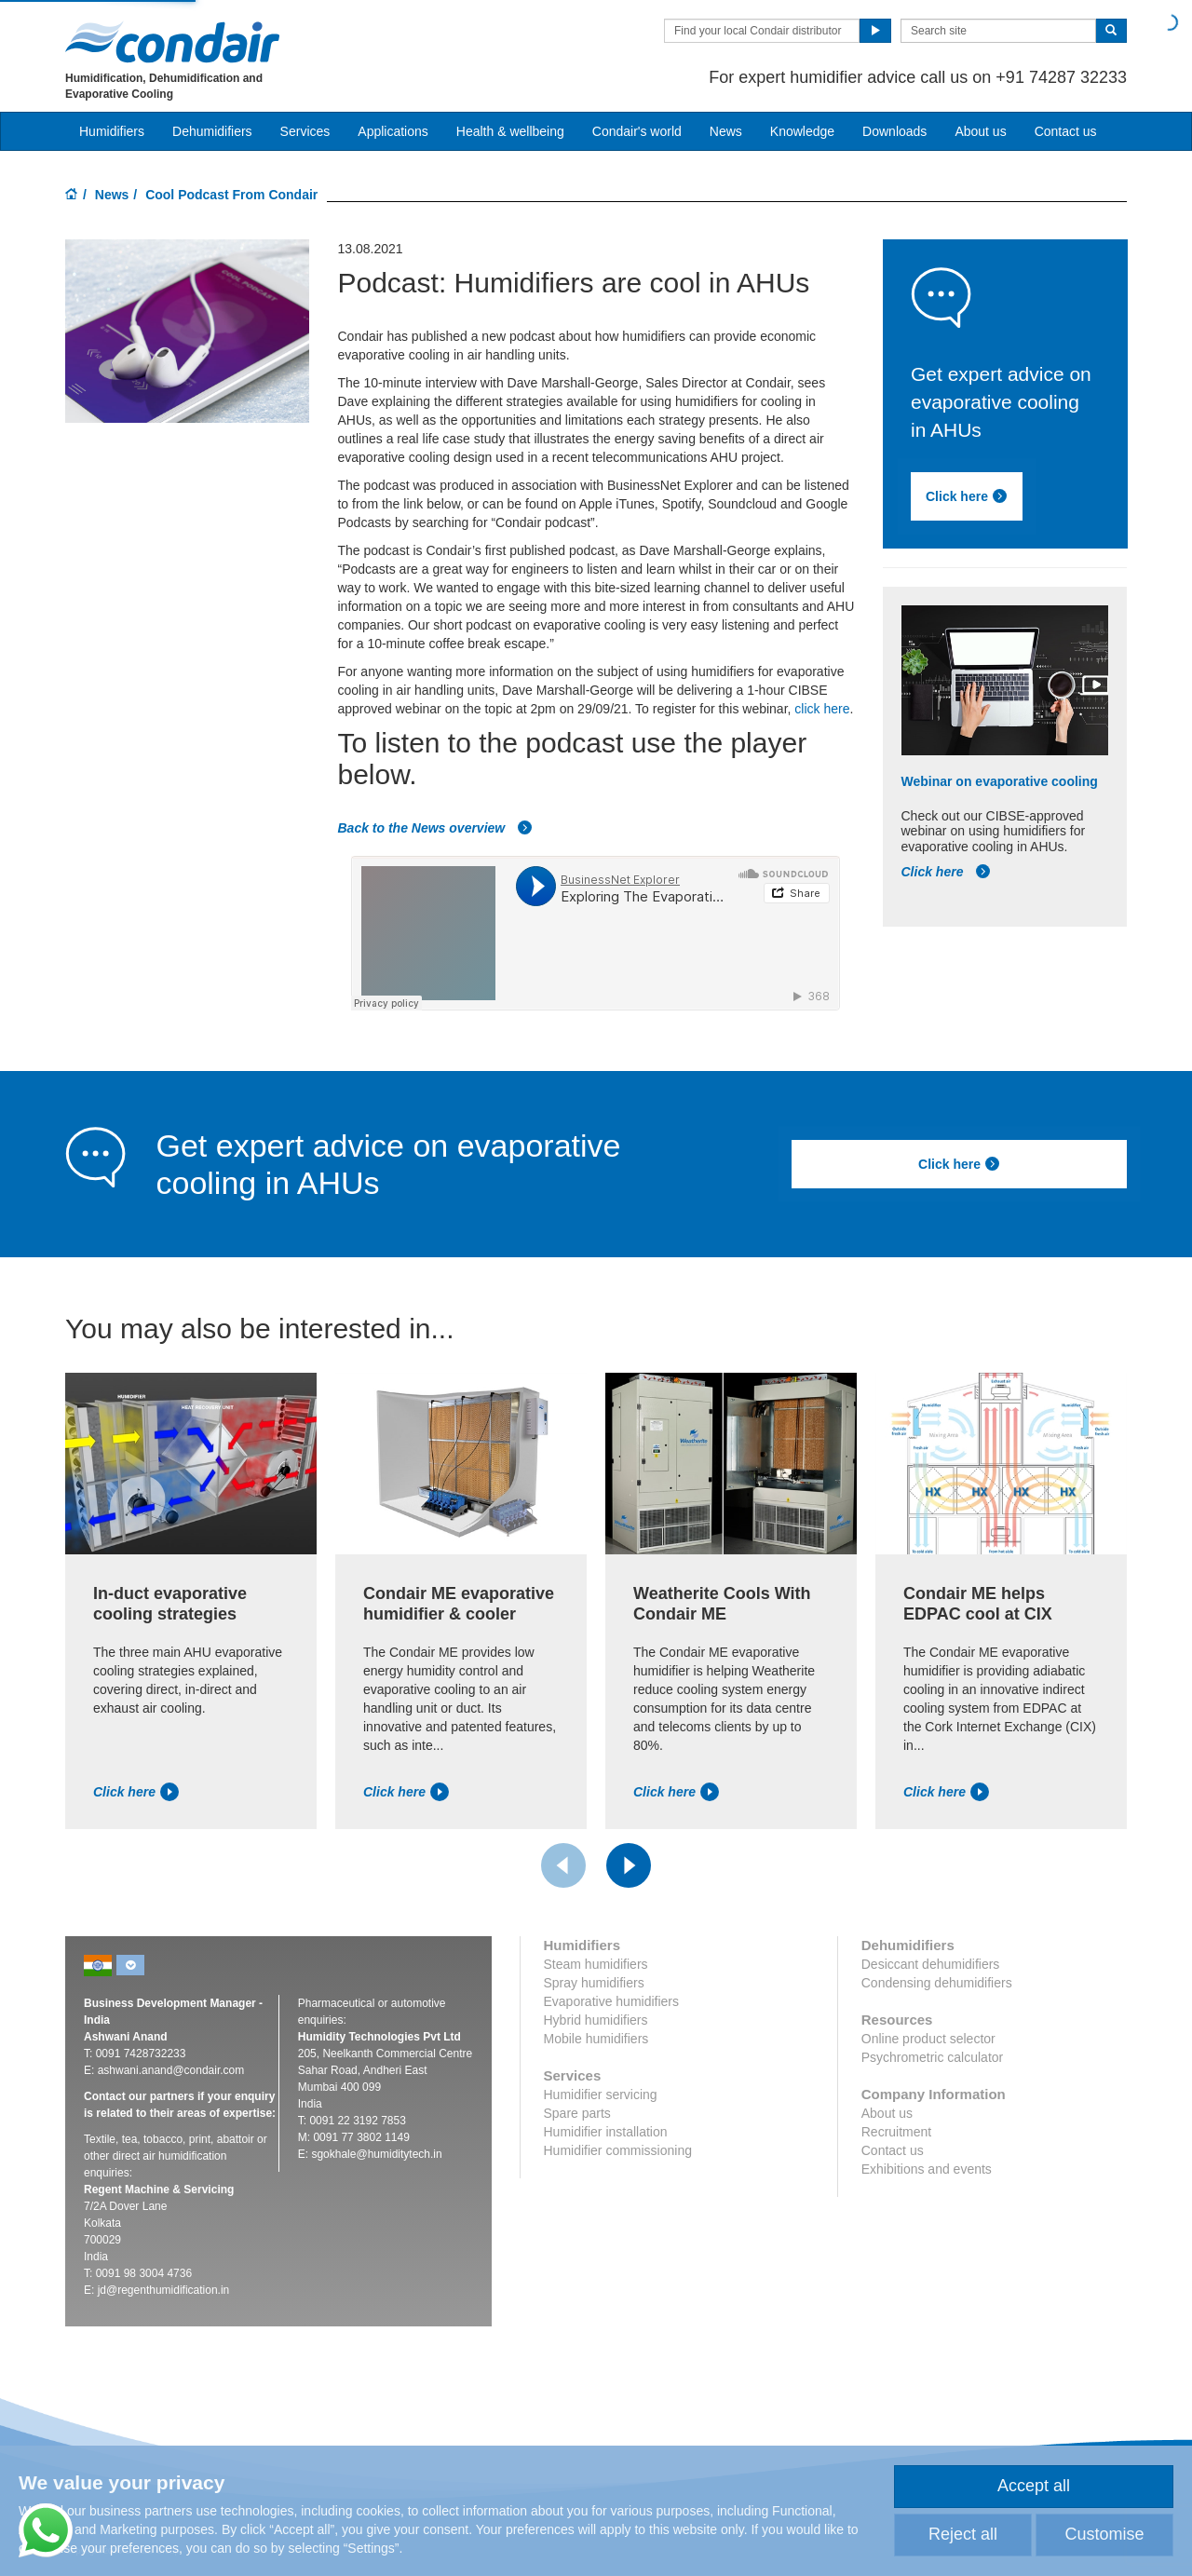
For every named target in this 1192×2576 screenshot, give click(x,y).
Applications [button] (393, 131)
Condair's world (637, 131)
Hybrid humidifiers (596, 2020)
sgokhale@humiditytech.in (376, 2154)
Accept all (1033, 2485)
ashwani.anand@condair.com (171, 2070)
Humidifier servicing (600, 2094)
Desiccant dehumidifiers (930, 1964)
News (726, 131)
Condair (172, 41)
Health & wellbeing (510, 131)
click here (821, 708)
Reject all (962, 2534)
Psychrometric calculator (932, 2057)
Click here (967, 496)
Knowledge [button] (802, 131)
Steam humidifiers (596, 1964)
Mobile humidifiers (596, 2038)
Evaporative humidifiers (612, 2001)
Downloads (894, 131)
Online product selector (928, 2038)
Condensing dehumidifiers (936, 1982)
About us (980, 131)
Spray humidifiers (594, 1982)
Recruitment (896, 2131)
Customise (1104, 2534)
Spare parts (577, 2113)
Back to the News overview (435, 827)
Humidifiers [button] (111, 131)
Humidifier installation (606, 2131)
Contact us (1066, 131)
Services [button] (305, 131)
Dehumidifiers (212, 131)
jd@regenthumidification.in (164, 2290)
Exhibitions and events (926, 2169)
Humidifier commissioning (618, 2150)
